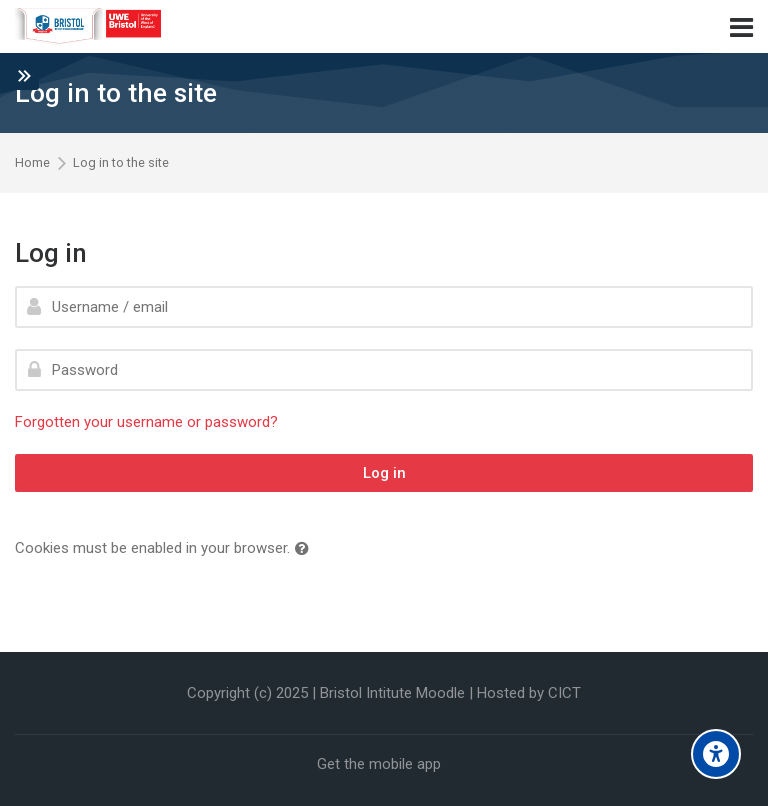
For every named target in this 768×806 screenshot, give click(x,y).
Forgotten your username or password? (146, 422)
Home (32, 163)
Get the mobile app (379, 764)
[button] (306, 549)
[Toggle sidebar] (24, 75)
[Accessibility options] (716, 754)
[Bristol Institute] (89, 27)
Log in (384, 473)
